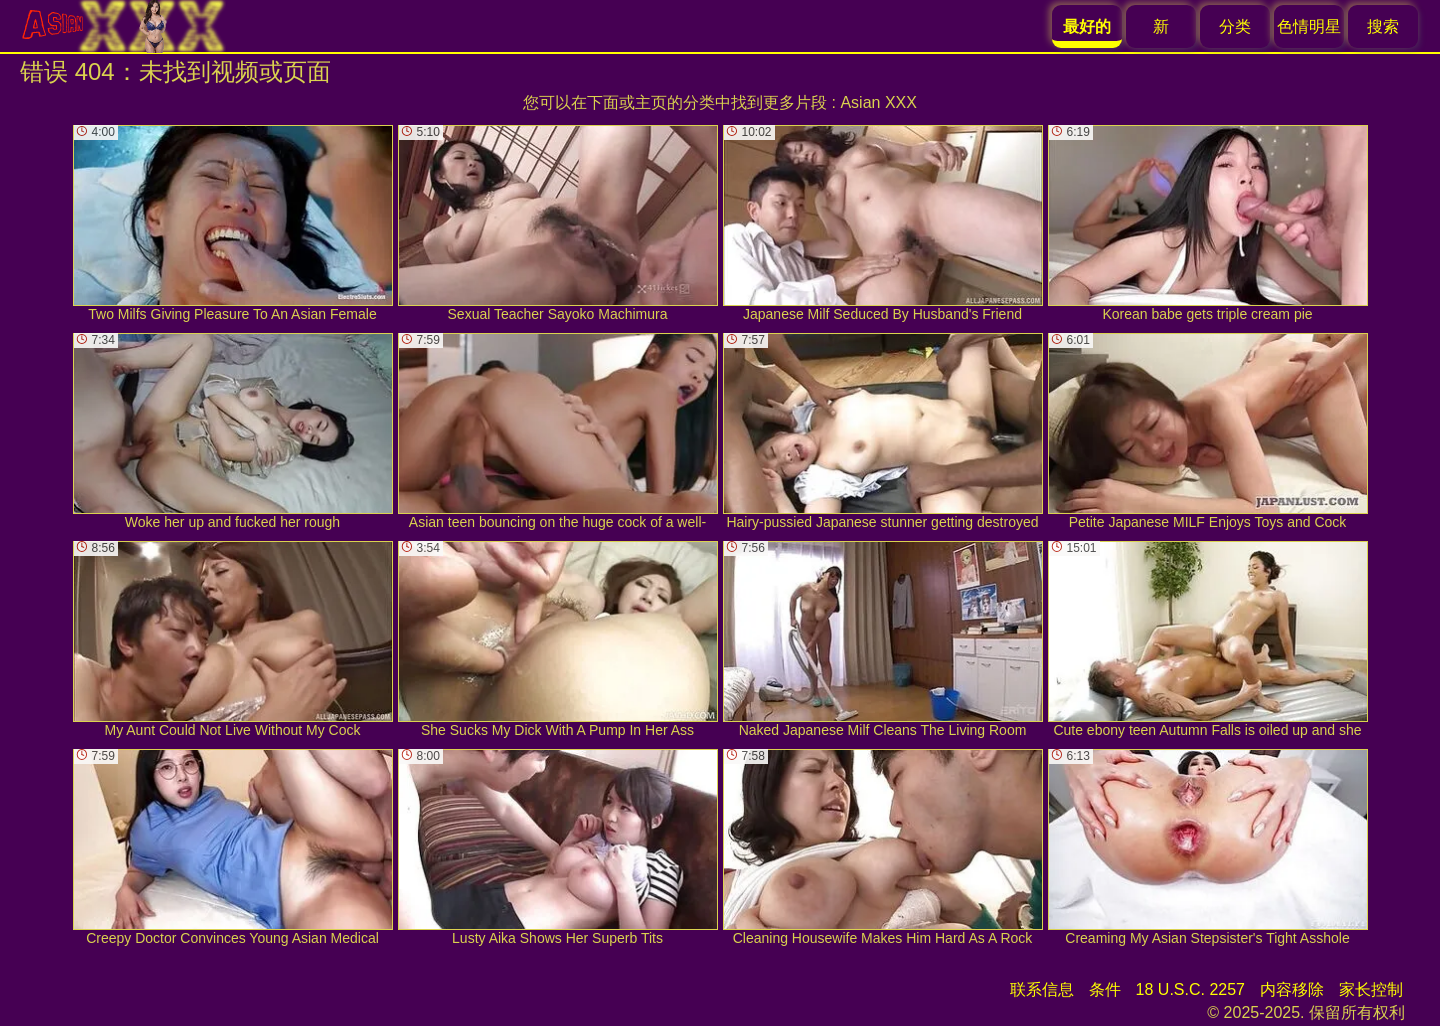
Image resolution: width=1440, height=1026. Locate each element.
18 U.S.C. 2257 (1190, 989)
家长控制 (1371, 989)
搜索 (1383, 26)
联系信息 (1042, 989)
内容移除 (1292, 989)
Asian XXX (878, 102)
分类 (1235, 26)
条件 (1105, 989)
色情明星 (1309, 26)
